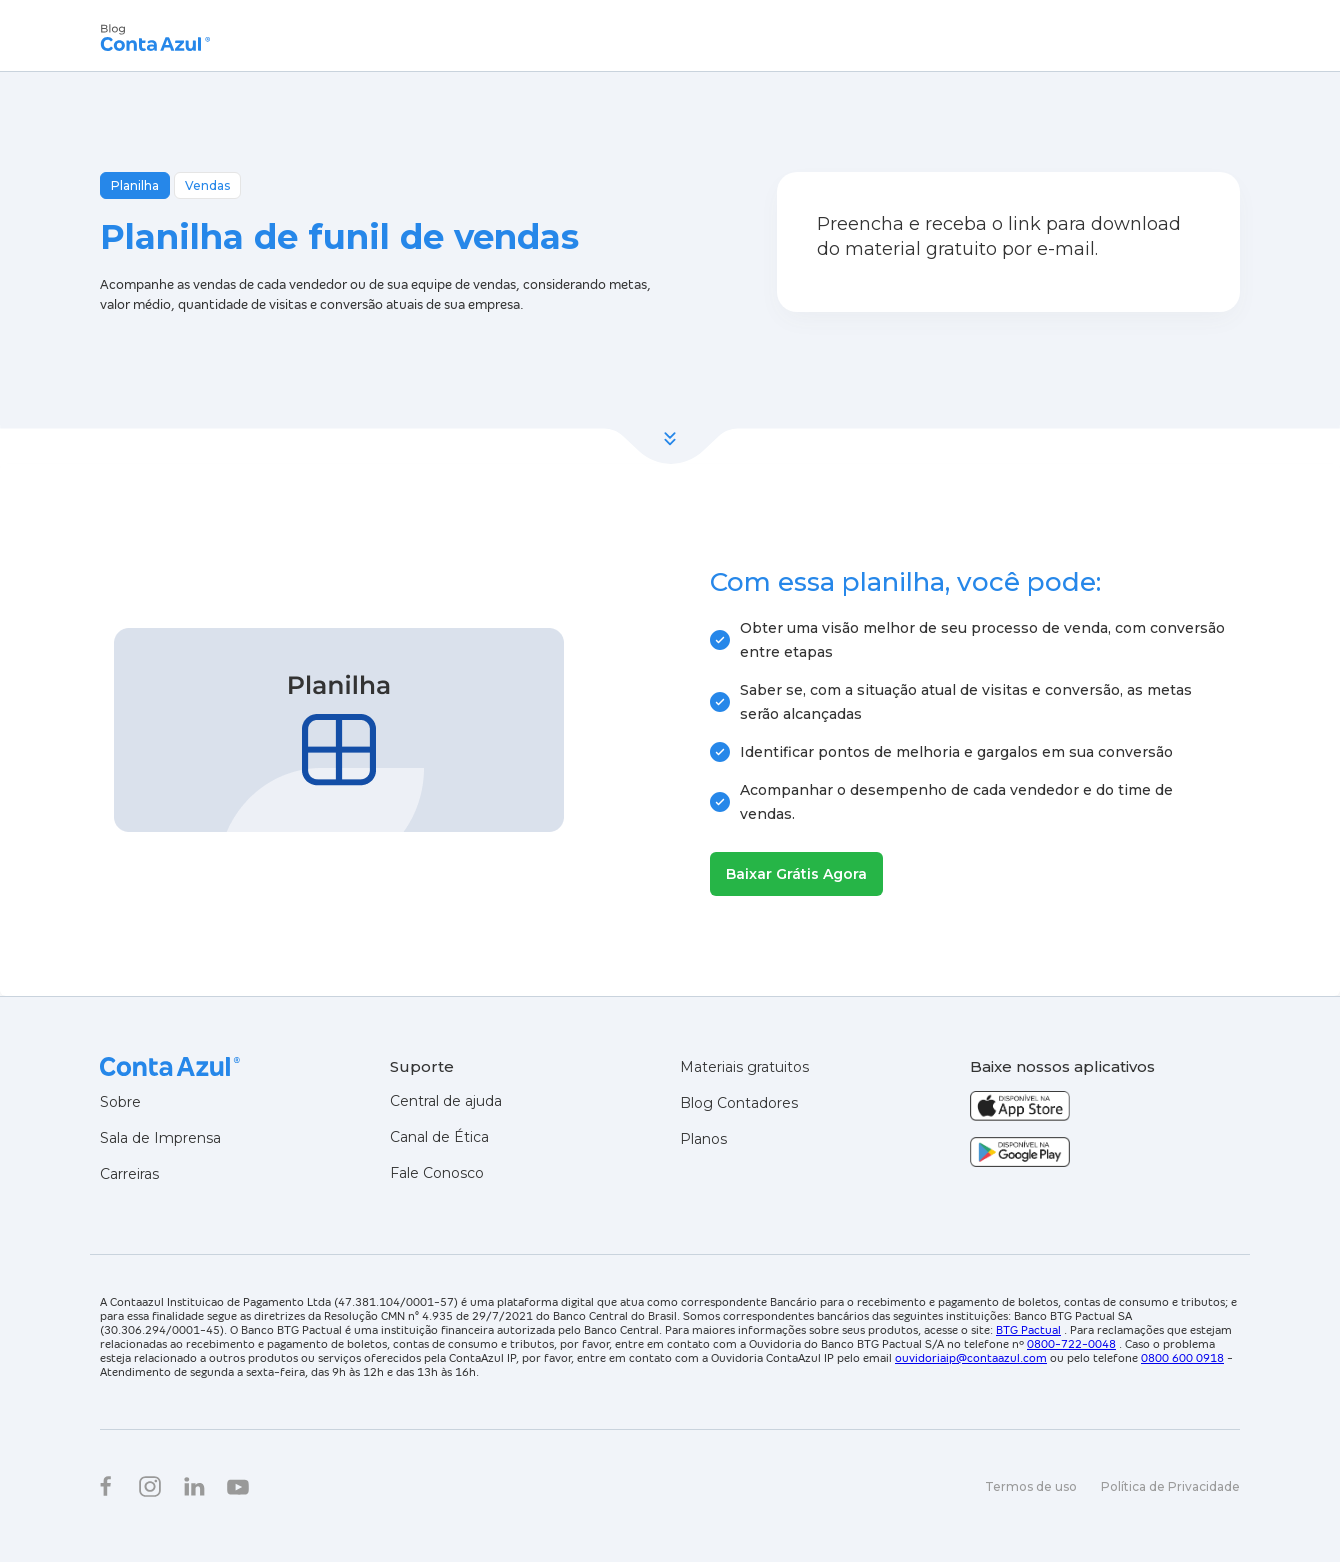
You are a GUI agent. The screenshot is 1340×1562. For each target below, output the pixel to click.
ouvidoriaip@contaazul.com (971, 1358)
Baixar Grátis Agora (796, 874)
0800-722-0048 (1071, 1344)
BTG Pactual (1028, 1330)
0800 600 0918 (1182, 1358)
